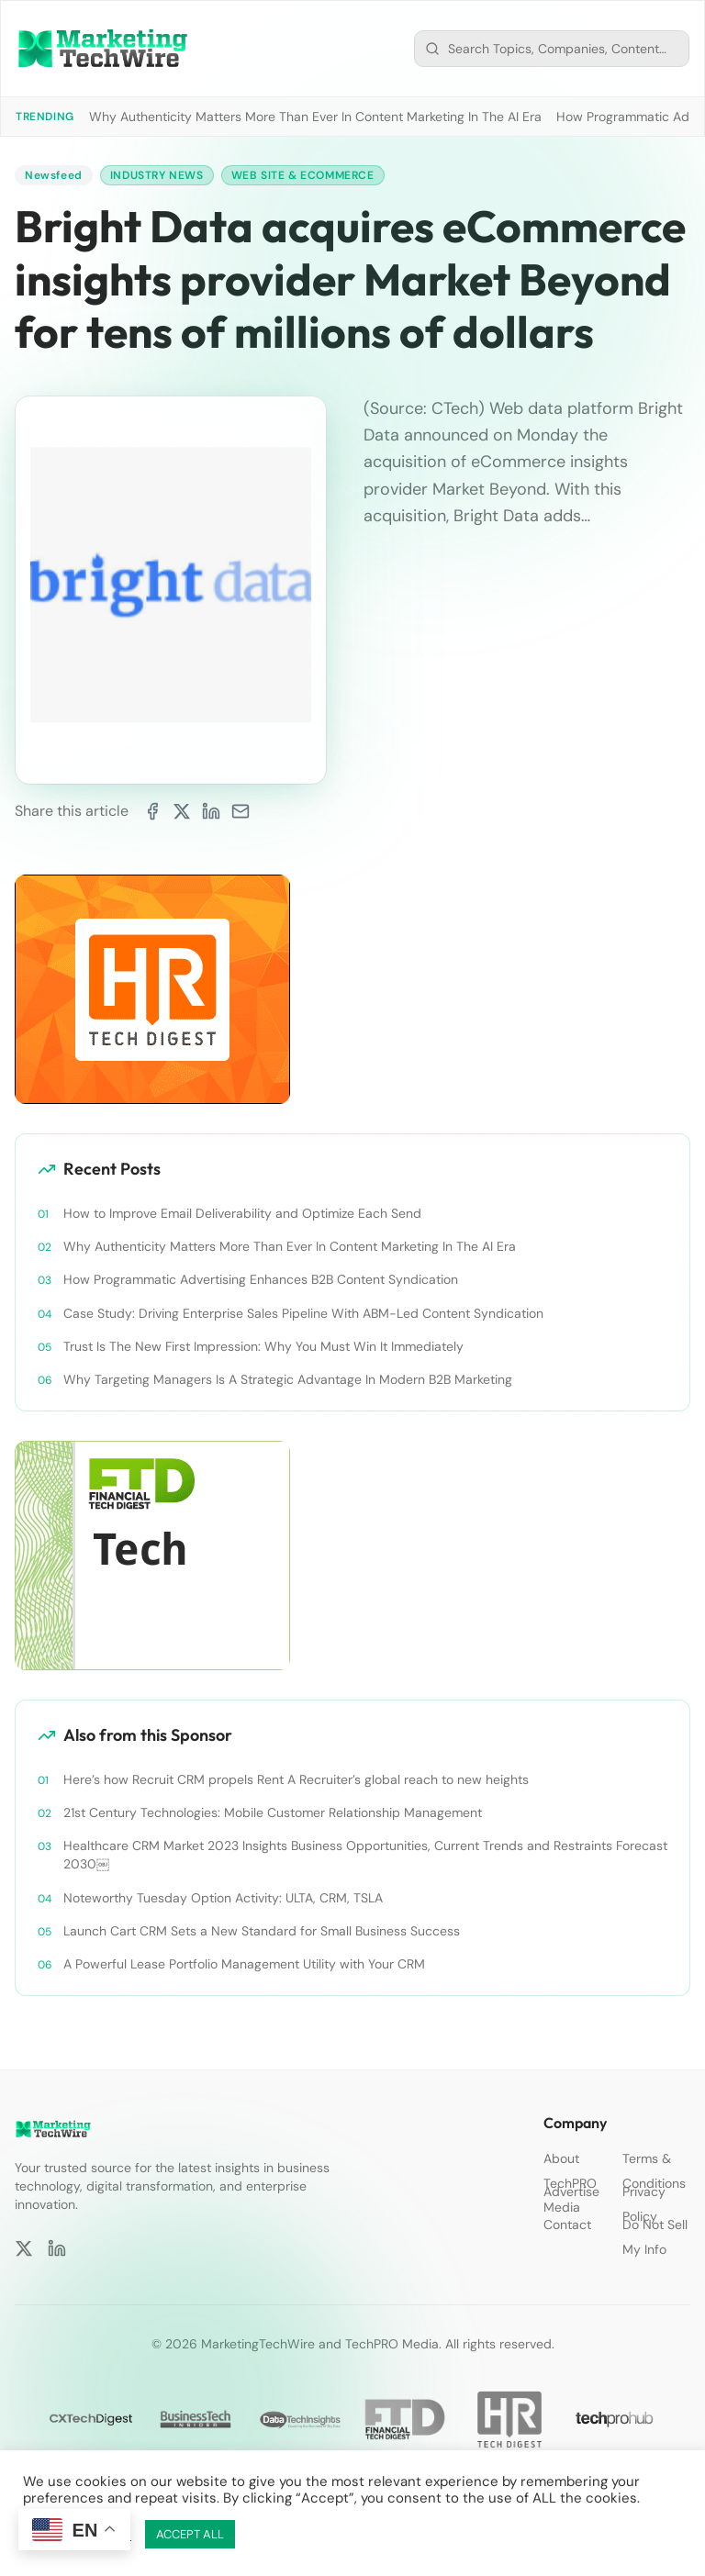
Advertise (571, 2191)
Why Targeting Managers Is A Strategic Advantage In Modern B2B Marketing (287, 1379)
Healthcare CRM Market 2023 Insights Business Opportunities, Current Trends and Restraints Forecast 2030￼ (365, 1854)
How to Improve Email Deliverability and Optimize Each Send (242, 1213)
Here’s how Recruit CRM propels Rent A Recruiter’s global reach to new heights (296, 1779)
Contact (567, 2224)
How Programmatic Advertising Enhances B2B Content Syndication (260, 1279)
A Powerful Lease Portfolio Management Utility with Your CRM (244, 1964)
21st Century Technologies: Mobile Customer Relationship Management (272, 1812)
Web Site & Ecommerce (303, 175)
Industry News (157, 175)
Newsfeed (54, 175)
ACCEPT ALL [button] (190, 2534)
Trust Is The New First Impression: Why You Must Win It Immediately (263, 1346)
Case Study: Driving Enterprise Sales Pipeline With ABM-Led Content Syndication (303, 1313)
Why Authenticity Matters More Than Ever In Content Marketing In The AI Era (315, 116)
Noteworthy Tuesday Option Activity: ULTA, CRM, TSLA (223, 1898)
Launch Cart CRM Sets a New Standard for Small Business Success (261, 1931)
